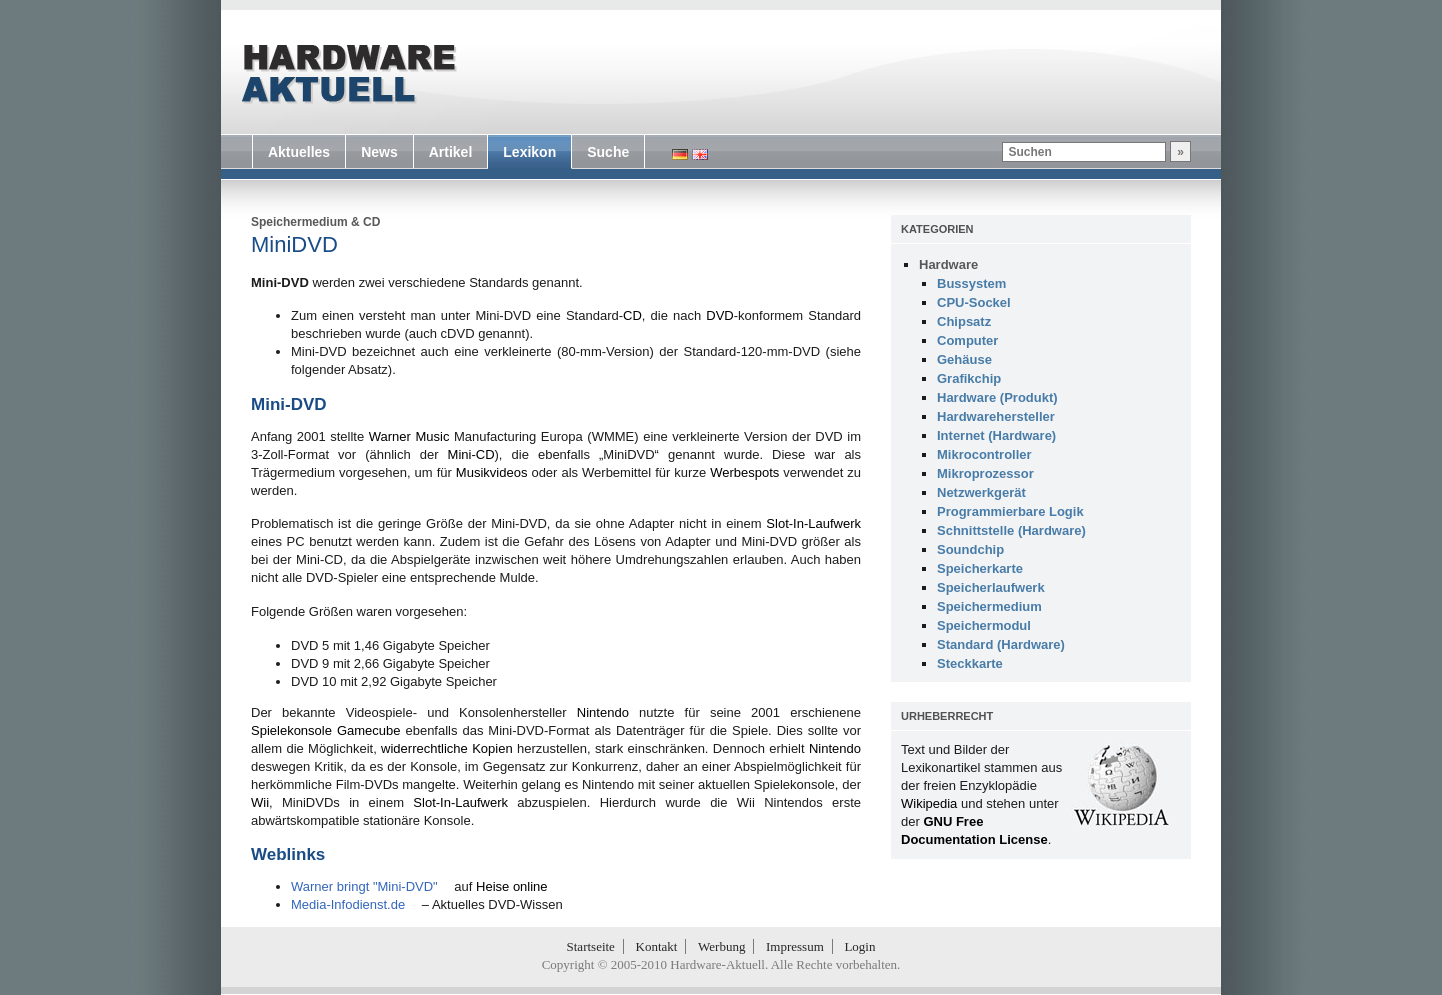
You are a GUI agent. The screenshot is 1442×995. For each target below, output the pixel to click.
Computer (967, 340)
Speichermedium (299, 222)
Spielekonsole (291, 730)
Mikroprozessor (985, 473)
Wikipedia (929, 803)
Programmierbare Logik (1010, 511)
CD (371, 222)
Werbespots (744, 472)
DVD (719, 315)
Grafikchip (969, 378)
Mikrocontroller (984, 454)
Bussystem (971, 283)
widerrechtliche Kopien (447, 748)
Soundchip (970, 549)
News (379, 152)
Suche (608, 152)
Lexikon (529, 152)
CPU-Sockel (974, 302)
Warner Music (409, 436)
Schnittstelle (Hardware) (1011, 530)
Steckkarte (970, 663)
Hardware (948, 264)
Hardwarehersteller (996, 416)
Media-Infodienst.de (348, 904)
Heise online (512, 886)
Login (859, 946)
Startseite (591, 946)
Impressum (795, 946)
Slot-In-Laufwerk (813, 523)
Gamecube (369, 730)
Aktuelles (299, 152)
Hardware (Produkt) (997, 397)
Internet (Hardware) (996, 435)
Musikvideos (492, 472)
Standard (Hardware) (1001, 644)
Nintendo (603, 712)
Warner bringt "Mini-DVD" (364, 886)
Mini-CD (471, 454)
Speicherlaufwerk (991, 587)
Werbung (721, 946)
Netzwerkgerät (981, 492)
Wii (260, 802)
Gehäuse (964, 359)
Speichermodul (984, 625)
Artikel (451, 152)
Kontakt (657, 946)
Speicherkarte (980, 568)
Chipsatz (964, 321)
